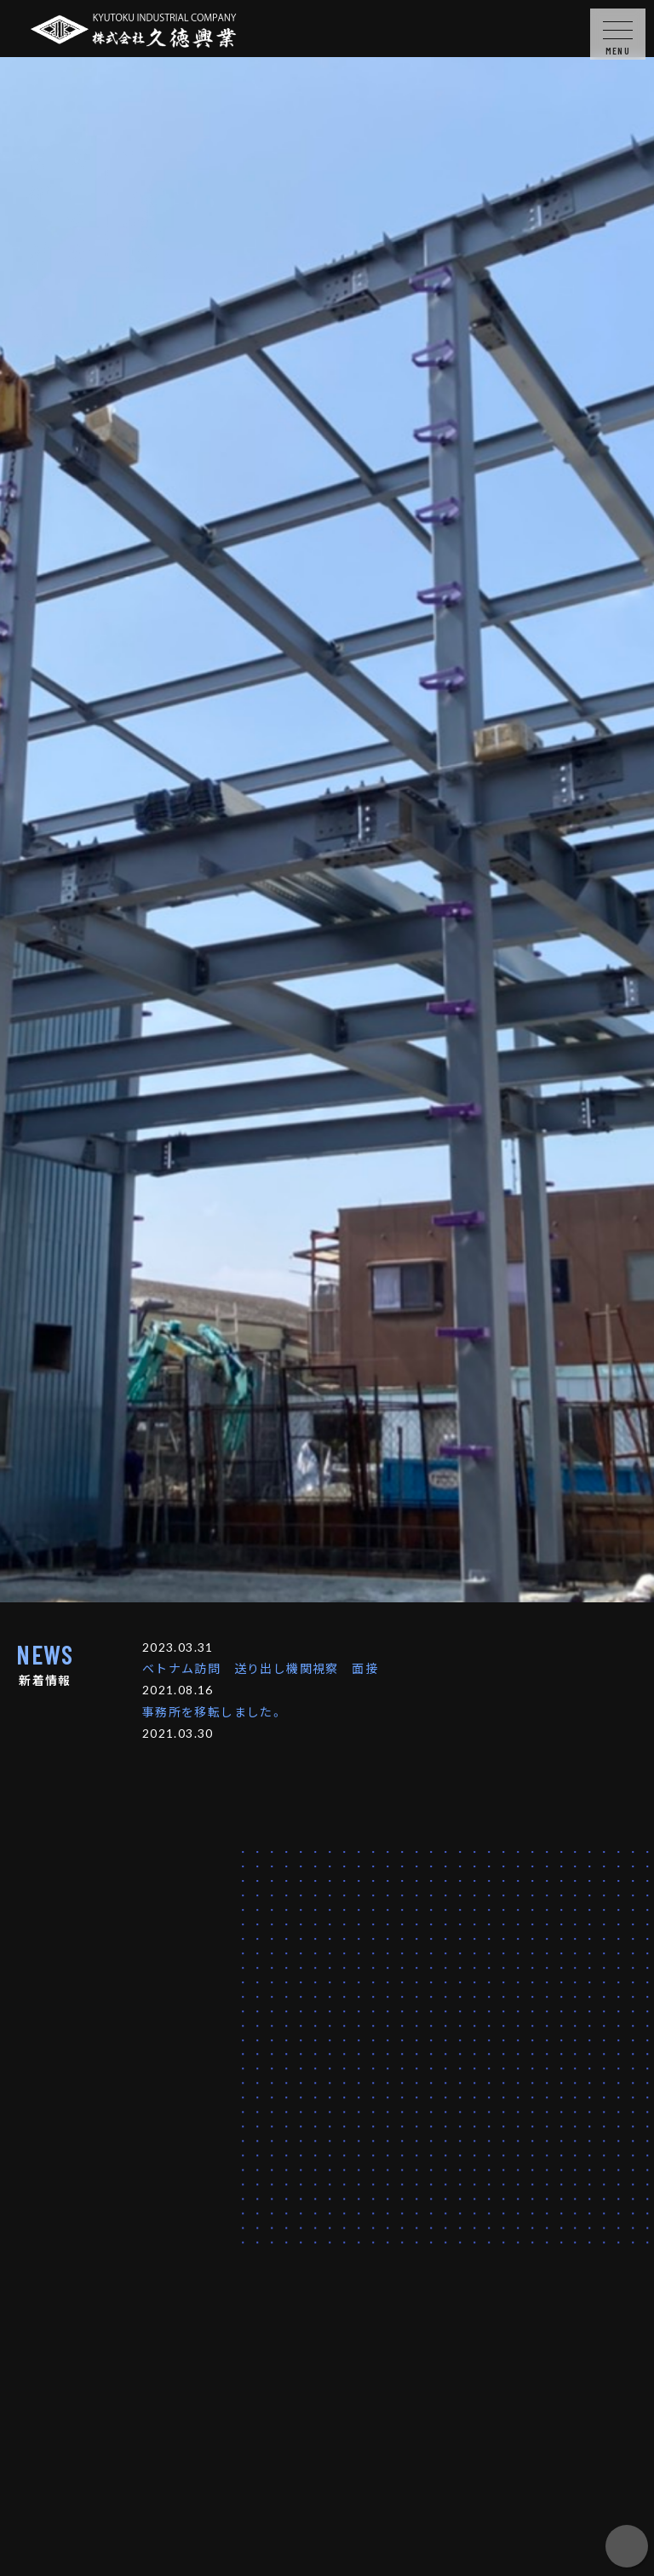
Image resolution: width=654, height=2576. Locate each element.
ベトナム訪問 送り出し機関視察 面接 (260, 1667)
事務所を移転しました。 (213, 1711)
